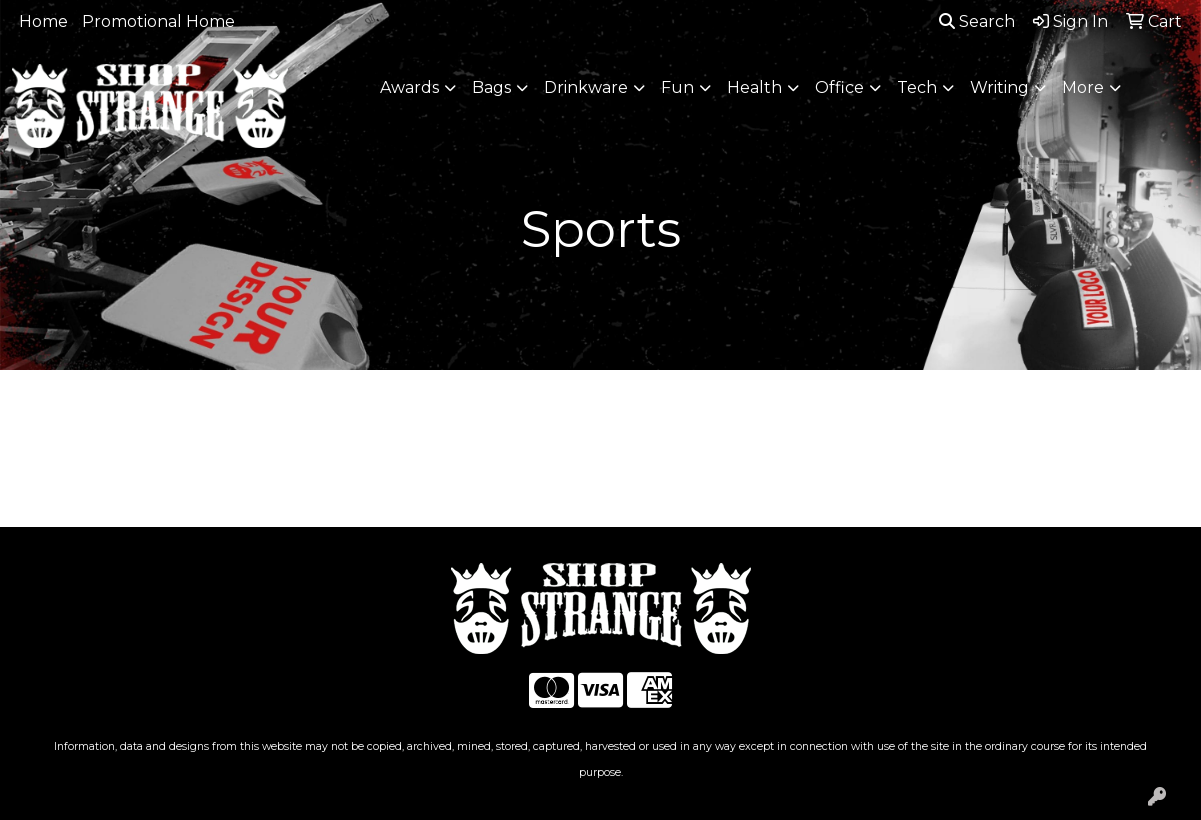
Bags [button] (491, 87)
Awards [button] (409, 87)
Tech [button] (917, 87)
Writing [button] (999, 87)
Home (43, 21)
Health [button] (754, 87)
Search (977, 21)
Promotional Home (158, 21)
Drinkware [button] (586, 87)
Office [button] (839, 87)
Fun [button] (677, 87)
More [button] (1083, 87)
